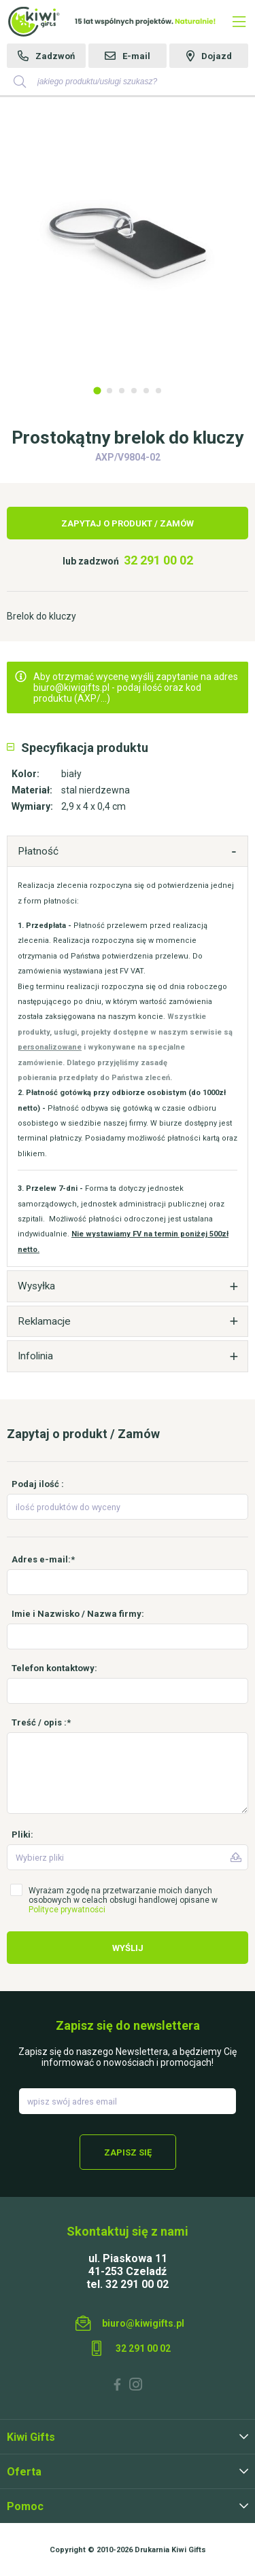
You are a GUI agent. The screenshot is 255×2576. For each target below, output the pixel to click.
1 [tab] (97, 390)
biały (71, 773)
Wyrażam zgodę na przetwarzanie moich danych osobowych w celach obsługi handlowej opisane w (123, 1900)
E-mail (136, 56)
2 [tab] (109, 390)
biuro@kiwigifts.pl (143, 2323)
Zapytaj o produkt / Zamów (127, 523)
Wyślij (127, 1948)
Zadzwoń (55, 56)
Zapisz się (128, 2152)
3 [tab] (121, 390)
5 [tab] (146, 390)
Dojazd (216, 56)
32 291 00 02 (158, 560)
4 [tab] (134, 390)
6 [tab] (158, 390)
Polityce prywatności (67, 1909)
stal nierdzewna (95, 790)
